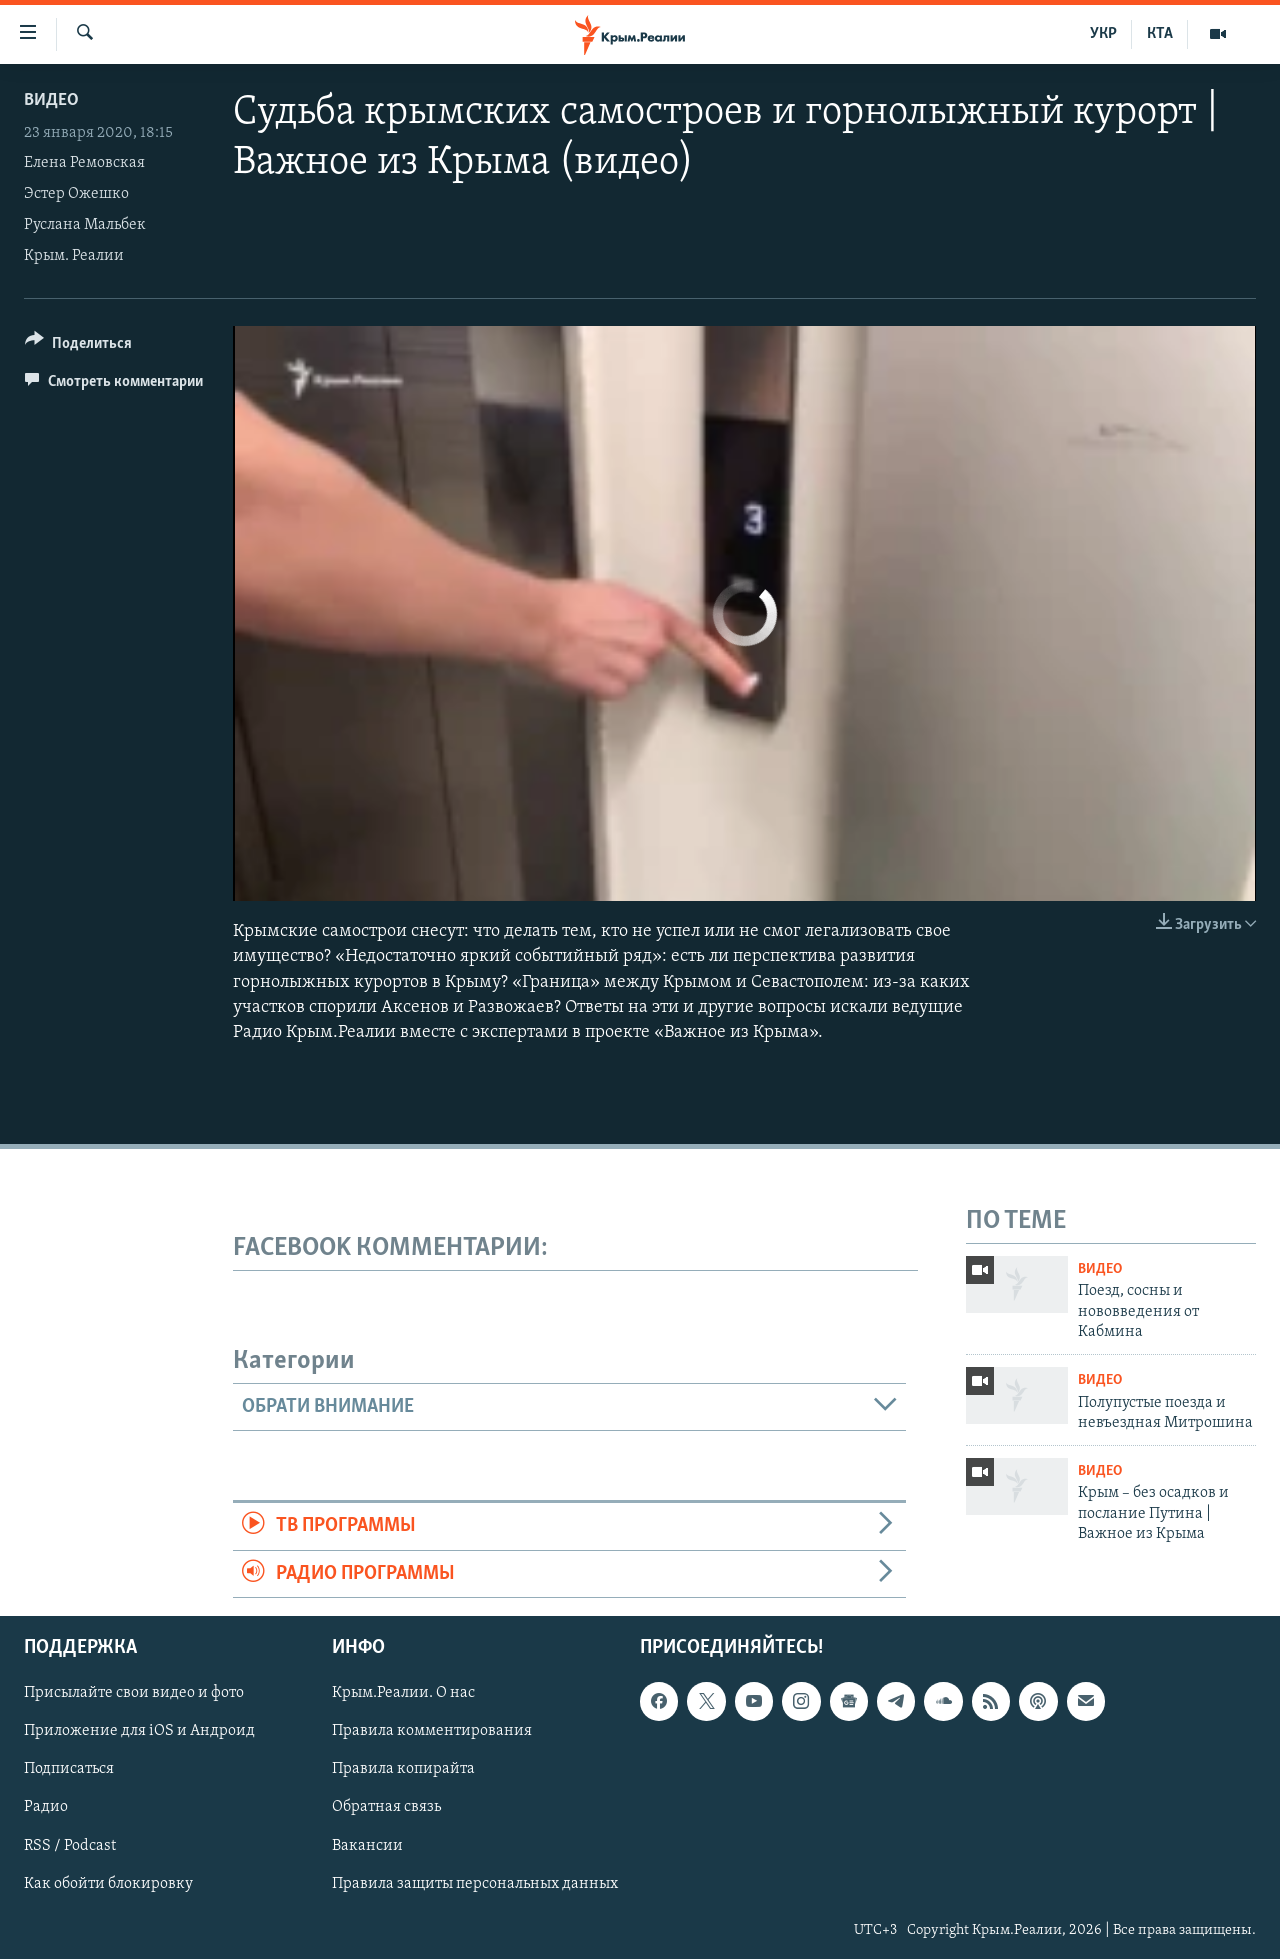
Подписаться (69, 1769)
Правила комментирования (432, 1731)
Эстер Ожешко (76, 194)
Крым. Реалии (74, 256)
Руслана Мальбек (85, 225)
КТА (1160, 34)
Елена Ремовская (84, 163)
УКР (1103, 34)
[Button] (78, 346)
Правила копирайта (403, 1769)
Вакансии (367, 1845)
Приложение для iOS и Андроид (139, 1731)
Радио (46, 1807)
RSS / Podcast (70, 1845)
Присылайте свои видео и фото (134, 1693)
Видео (51, 100)
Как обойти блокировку (108, 1883)
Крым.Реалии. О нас (403, 1693)
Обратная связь (386, 1807)
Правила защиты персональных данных (475, 1883)
